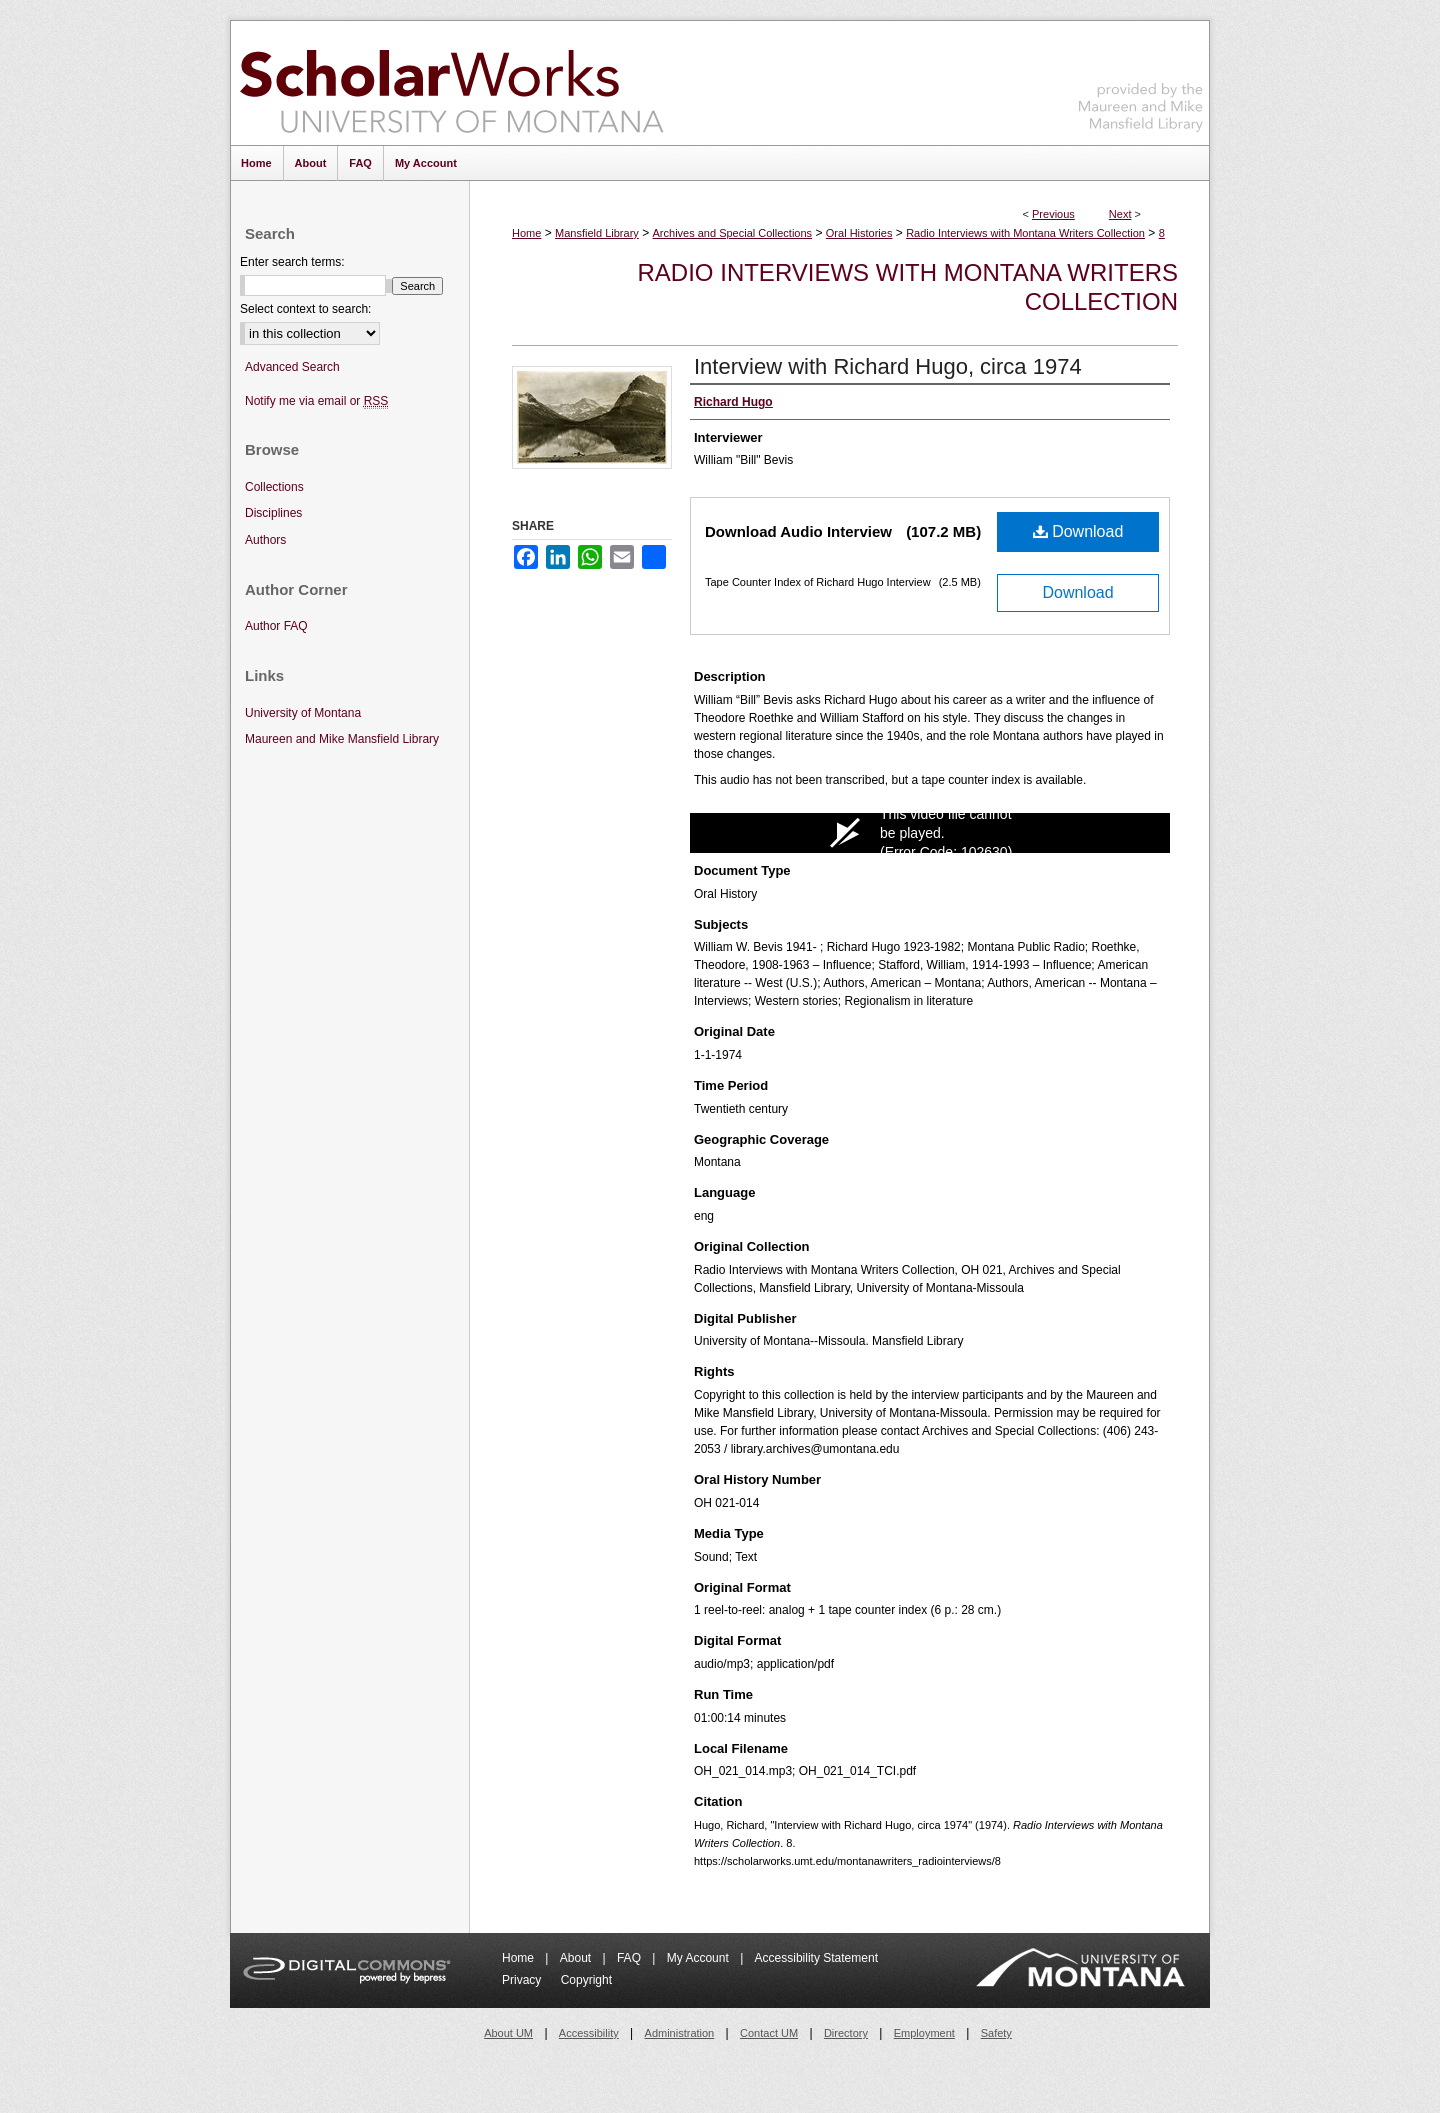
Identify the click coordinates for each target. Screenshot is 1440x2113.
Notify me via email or (316, 401)
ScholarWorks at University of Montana (451, 83)
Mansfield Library (597, 233)
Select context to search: (305, 309)
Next (1120, 214)
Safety (996, 2033)
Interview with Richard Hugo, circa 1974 (888, 366)
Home (526, 233)
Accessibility (589, 2033)
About (577, 1958)
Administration (680, 2033)
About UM (508, 2033)
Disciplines (273, 513)
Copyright (586, 1980)
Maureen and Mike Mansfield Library (1141, 79)
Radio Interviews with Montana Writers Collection (1025, 233)
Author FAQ (276, 626)
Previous (1053, 214)
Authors (265, 540)
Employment (924, 2033)
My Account (699, 1958)
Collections (274, 487)
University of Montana (303, 713)
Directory (846, 2033)
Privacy (523, 1980)
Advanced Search (292, 367)
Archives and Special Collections (733, 233)
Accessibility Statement (816, 1958)
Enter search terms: (292, 262)
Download (1078, 531)
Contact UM (769, 2033)
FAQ (630, 1958)
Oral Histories (859, 233)
